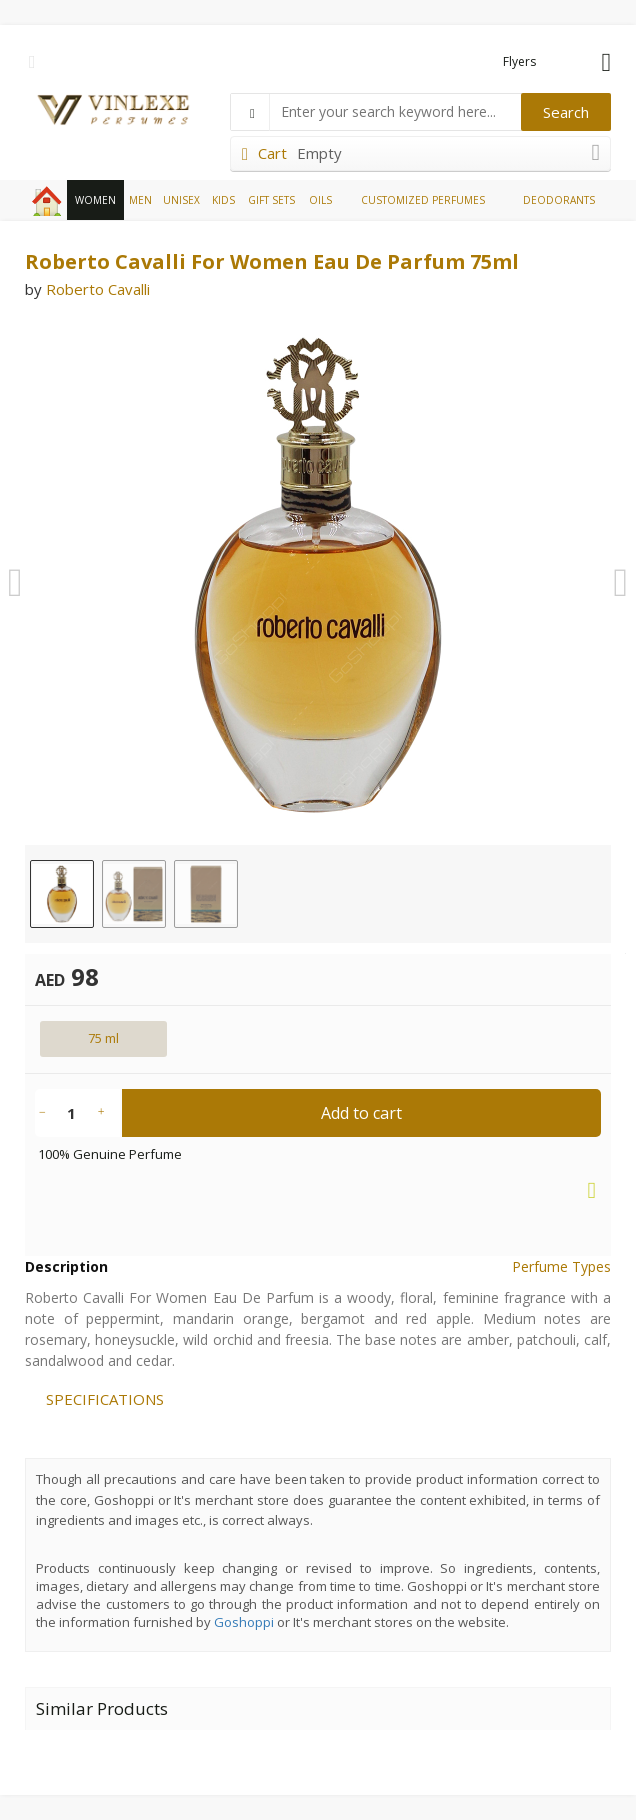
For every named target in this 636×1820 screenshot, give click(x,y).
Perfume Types (561, 1266)
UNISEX (181, 200)
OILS (320, 200)
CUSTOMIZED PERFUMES (423, 200)
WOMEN (95, 200)
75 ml (103, 1038)
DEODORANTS (559, 200)
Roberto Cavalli (98, 289)
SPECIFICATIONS (105, 1399)
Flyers (519, 61)
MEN (140, 200)
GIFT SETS (271, 200)
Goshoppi (244, 1622)
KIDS (223, 200)
